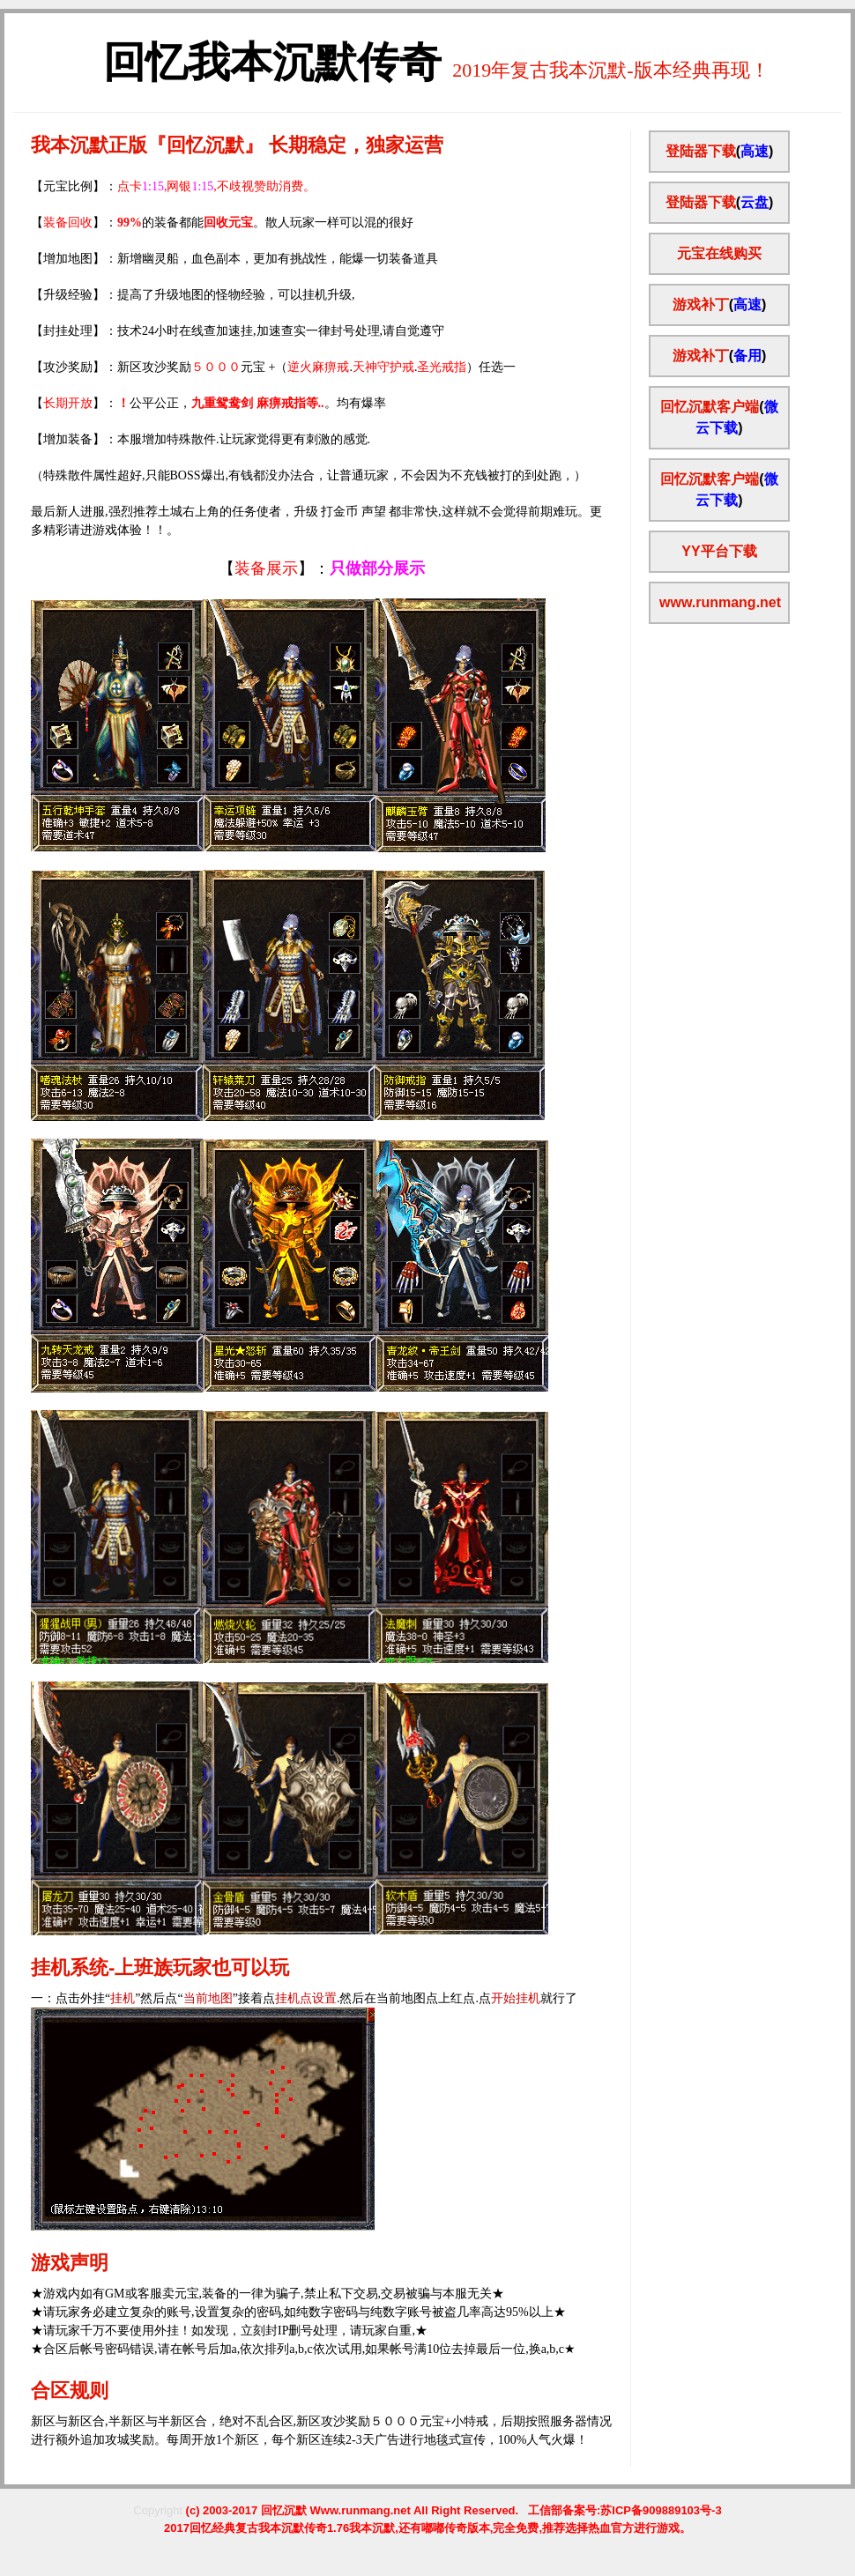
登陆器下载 (700, 151)
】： (314, 568)
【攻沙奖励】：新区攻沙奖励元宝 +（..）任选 (267, 367)
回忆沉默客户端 (709, 406)
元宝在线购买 (719, 253)
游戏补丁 (701, 304)
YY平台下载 (718, 551)
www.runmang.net (720, 602)
